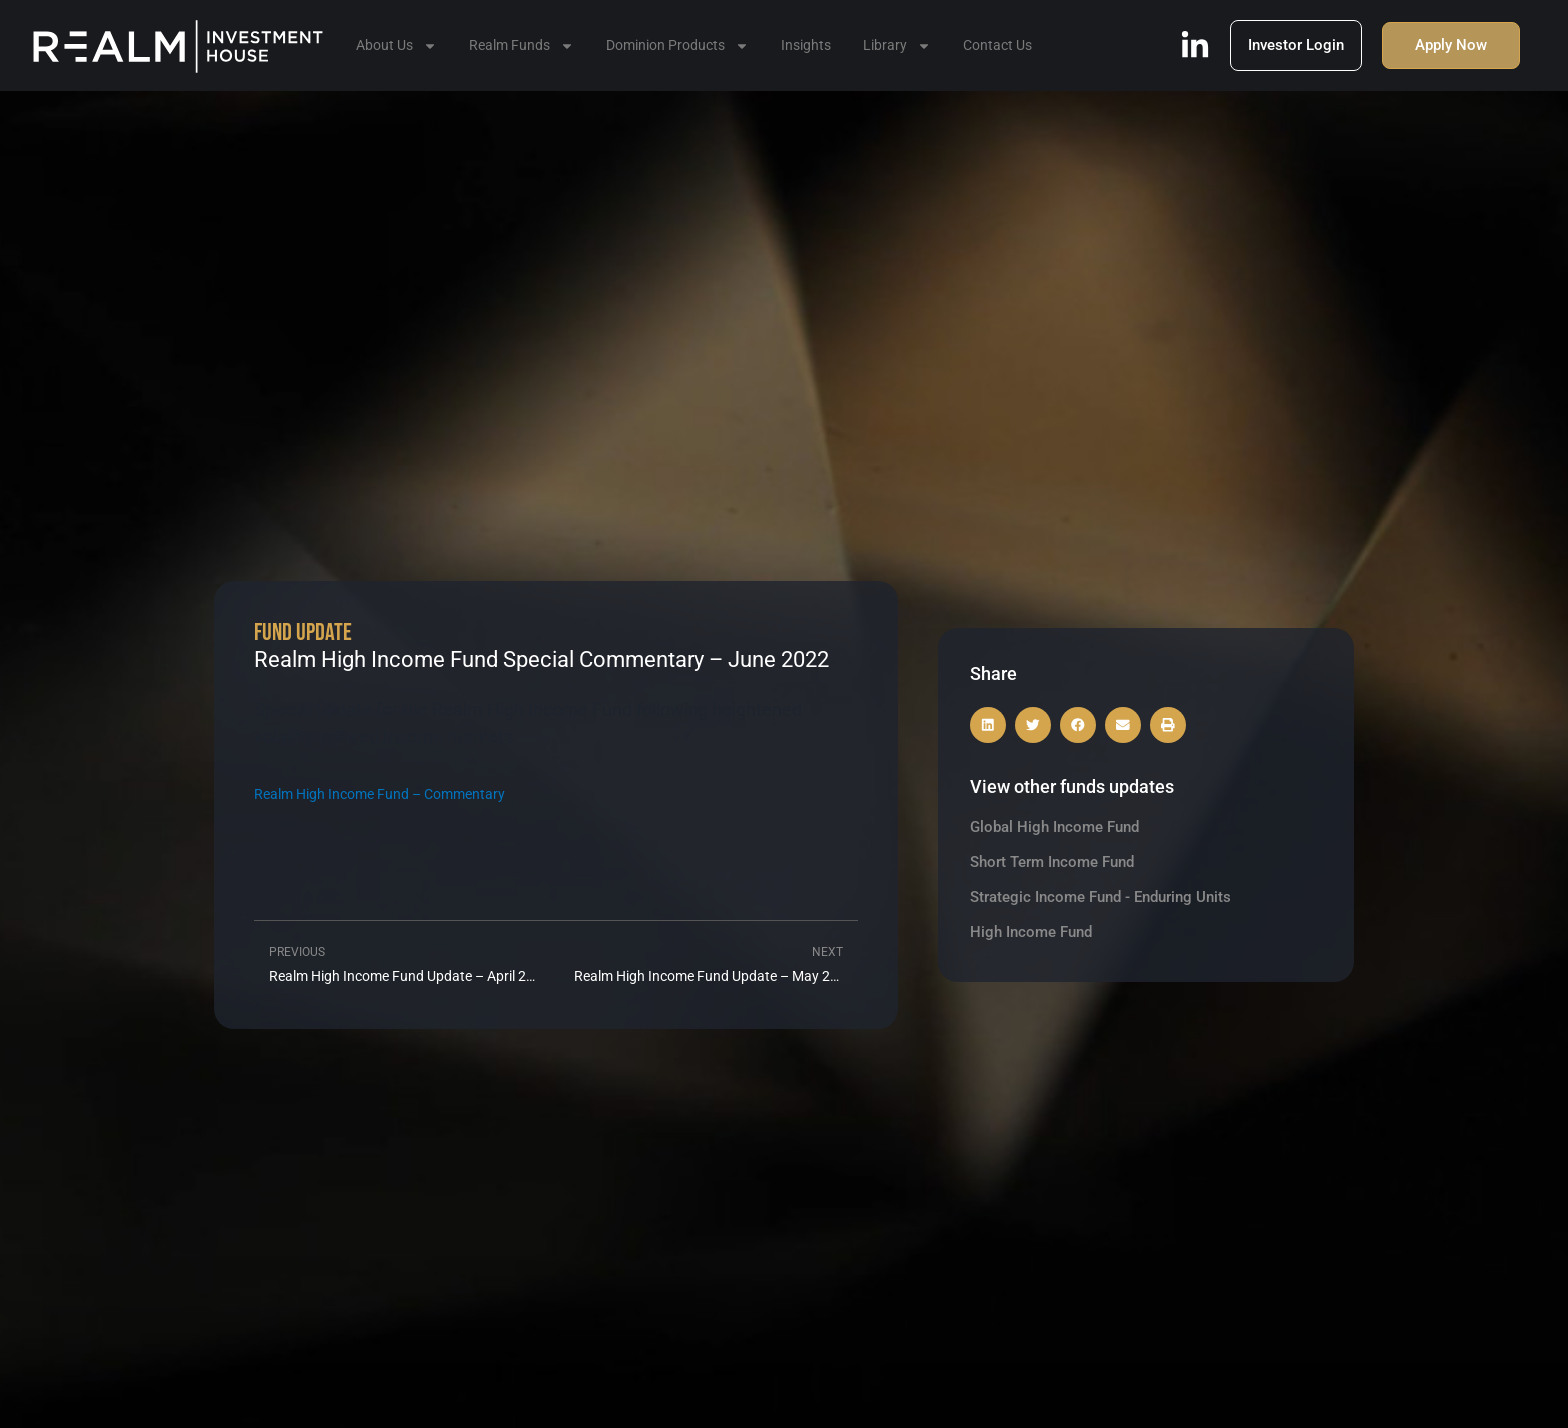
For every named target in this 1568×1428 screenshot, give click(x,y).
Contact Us (997, 45)
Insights (806, 45)
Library (897, 46)
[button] (988, 725)
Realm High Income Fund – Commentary (379, 794)
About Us (396, 46)
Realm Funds (521, 46)
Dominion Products (677, 46)
